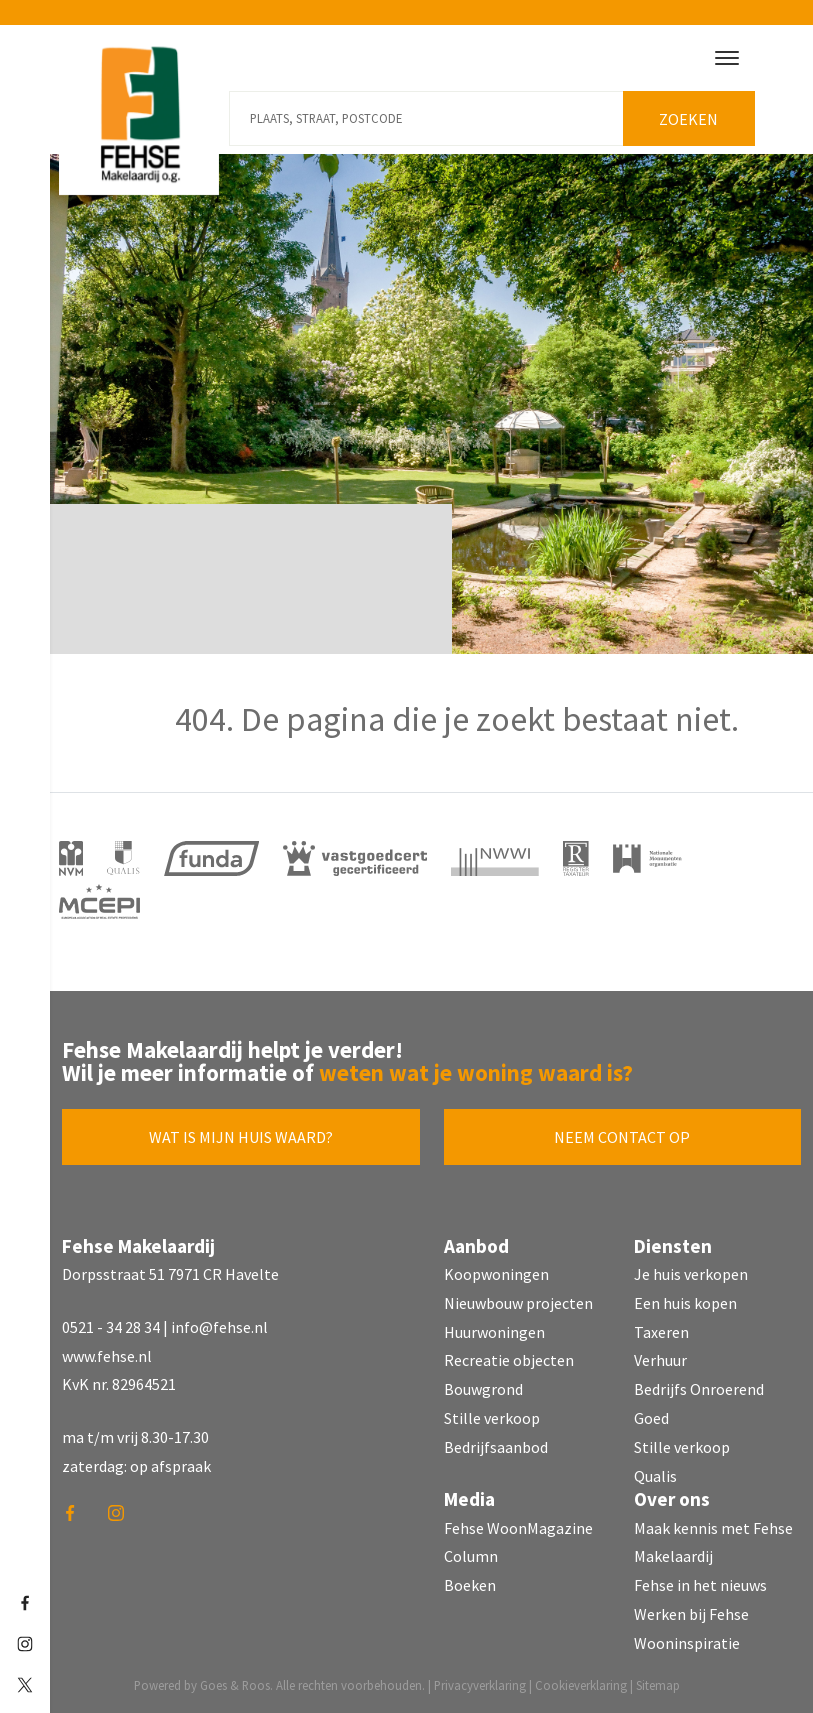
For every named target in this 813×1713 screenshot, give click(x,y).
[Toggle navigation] (727, 58)
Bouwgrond (483, 1389)
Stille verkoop (492, 1418)
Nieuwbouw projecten (518, 1303)
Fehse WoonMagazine (518, 1528)
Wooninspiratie (687, 1643)
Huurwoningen (494, 1332)
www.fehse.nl (107, 1356)
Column (471, 1556)
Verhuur (660, 1360)
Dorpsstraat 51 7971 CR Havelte (170, 1274)
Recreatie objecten (509, 1360)
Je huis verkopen (691, 1274)
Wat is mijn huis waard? (241, 1137)
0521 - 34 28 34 (111, 1327)
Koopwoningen (496, 1274)
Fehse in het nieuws (700, 1585)
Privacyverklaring (480, 1685)
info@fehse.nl (219, 1327)
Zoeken (688, 119)
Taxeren (661, 1332)
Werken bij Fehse (691, 1614)
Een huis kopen (685, 1303)
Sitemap (658, 1685)
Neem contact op (622, 1137)
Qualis (655, 1476)
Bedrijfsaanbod (496, 1447)
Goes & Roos (235, 1685)
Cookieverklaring (581, 1685)
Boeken (470, 1585)
